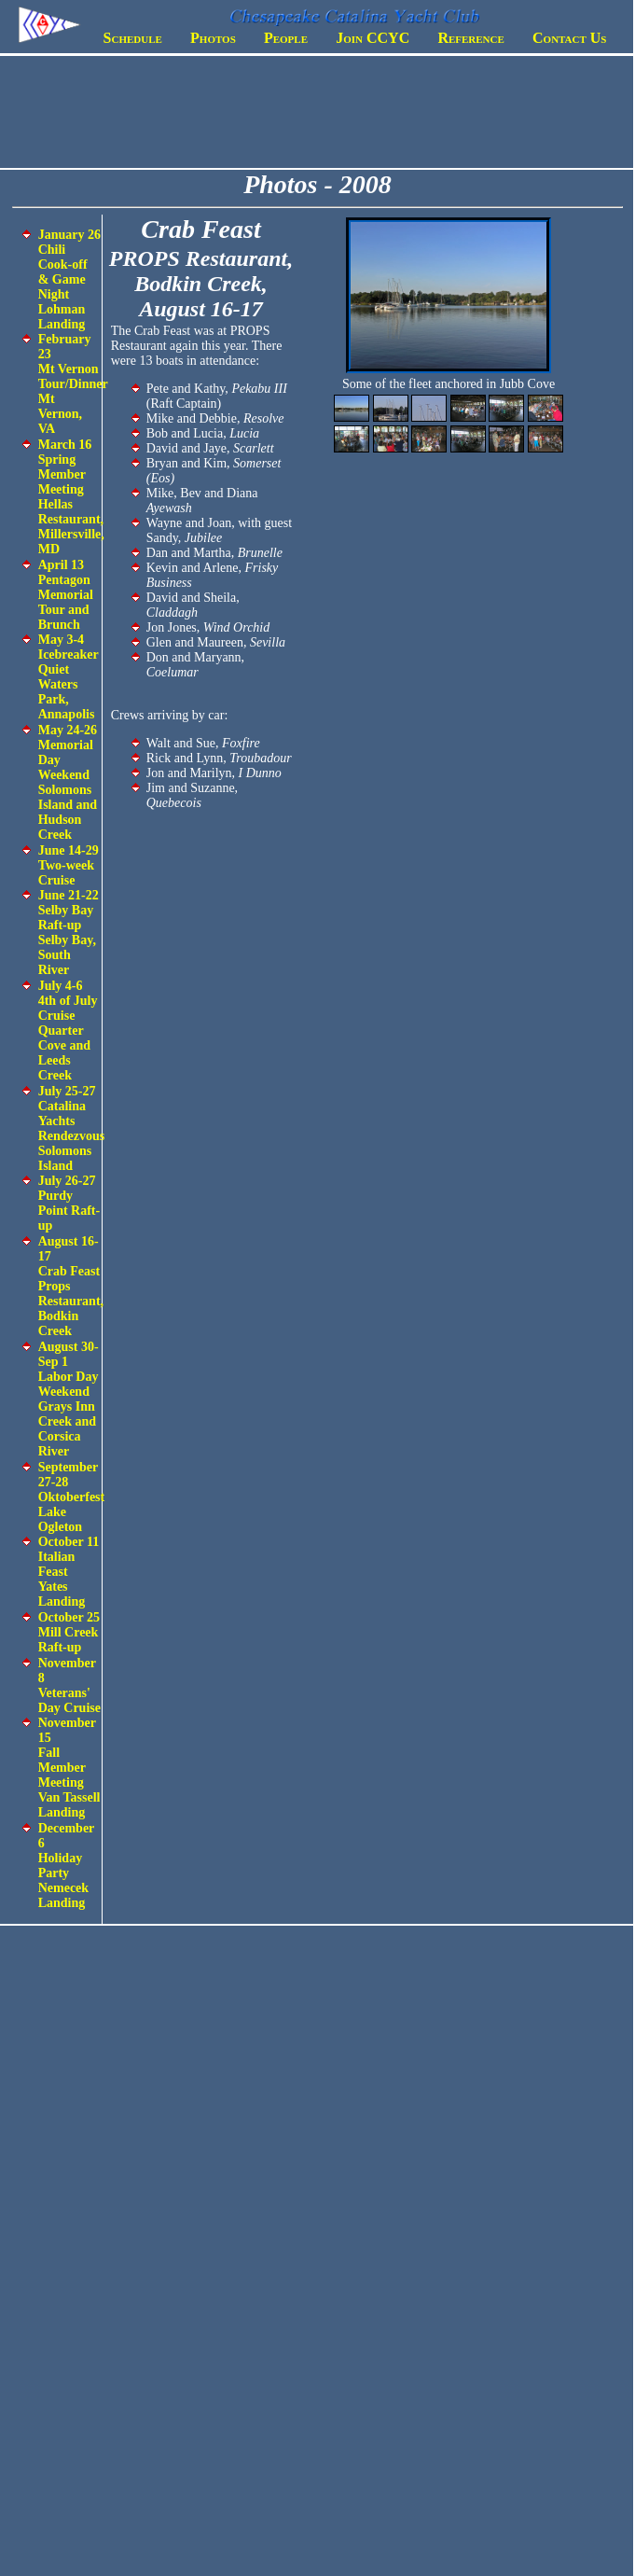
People (286, 38)
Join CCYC (372, 38)
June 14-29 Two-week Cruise (68, 865)
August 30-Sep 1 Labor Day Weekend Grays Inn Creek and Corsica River (68, 1399)
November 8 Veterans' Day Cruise (69, 1685)
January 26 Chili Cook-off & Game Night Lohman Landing (69, 279)
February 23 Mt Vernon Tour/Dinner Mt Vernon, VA (73, 384)
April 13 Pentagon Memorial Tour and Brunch (65, 595)
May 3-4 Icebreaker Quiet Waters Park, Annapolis (68, 677)
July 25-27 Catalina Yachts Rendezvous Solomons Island (71, 1128)
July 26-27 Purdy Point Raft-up (69, 1203)
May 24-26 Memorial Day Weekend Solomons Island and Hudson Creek (67, 782)
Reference (470, 38)
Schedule (133, 38)
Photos (213, 38)
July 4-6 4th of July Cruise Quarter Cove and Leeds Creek (68, 1030)
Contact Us (569, 38)
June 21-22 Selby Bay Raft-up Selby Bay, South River (68, 932)
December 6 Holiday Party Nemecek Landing (66, 1865)
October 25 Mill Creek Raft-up (69, 1632)
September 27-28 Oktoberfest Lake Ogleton (71, 1497)
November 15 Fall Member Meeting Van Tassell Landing (69, 1767)
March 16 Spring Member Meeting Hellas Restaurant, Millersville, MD (71, 497)
